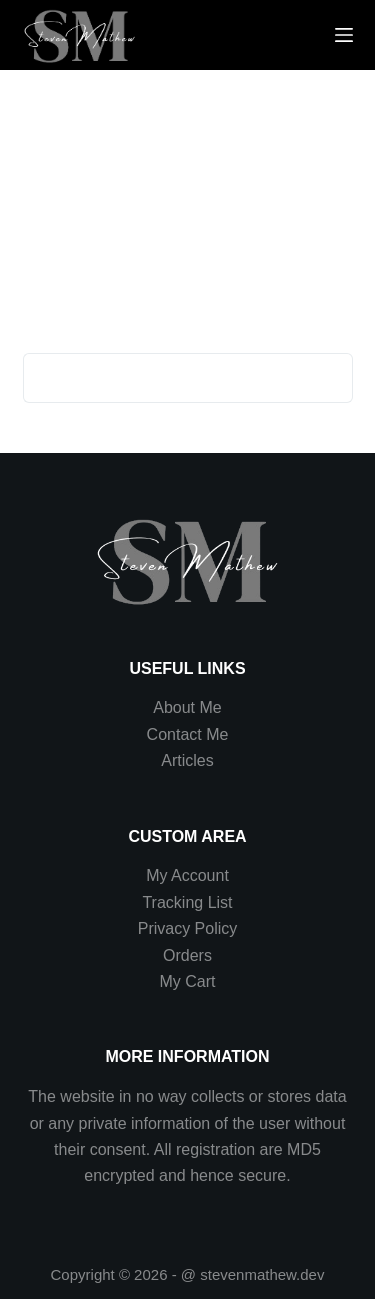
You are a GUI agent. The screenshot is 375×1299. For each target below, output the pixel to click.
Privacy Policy (188, 928)
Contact (177, 734)
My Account (187, 875)
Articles (187, 760)
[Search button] (328, 378)
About (176, 707)
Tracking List (187, 902)
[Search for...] (163, 378)
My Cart (187, 981)
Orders (187, 955)
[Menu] (344, 35)
